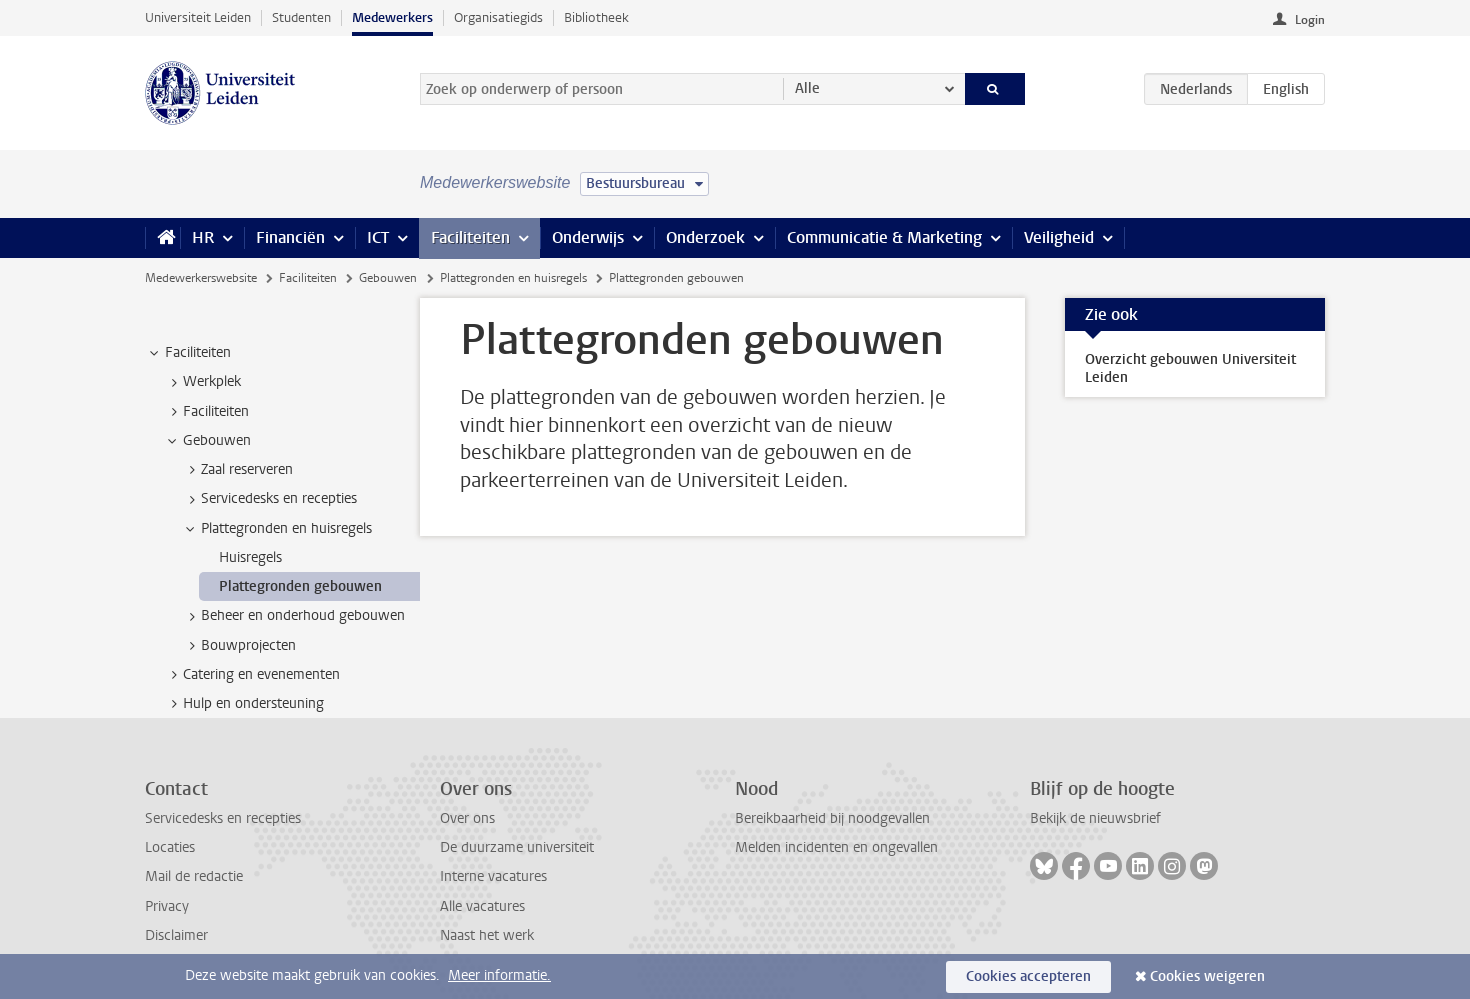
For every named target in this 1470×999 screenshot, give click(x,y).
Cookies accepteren (1028, 976)
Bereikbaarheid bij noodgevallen (832, 818)
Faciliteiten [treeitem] (188, 353)
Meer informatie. (499, 975)
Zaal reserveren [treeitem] (237, 470)
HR (203, 237)
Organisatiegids (498, 17)
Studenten (301, 17)
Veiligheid (1059, 237)
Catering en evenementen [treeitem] (252, 675)
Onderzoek (705, 237)
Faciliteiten (470, 237)
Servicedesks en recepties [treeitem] (269, 499)
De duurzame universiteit (517, 847)
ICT (378, 237)
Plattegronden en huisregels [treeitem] (277, 529)
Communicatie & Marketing (884, 237)
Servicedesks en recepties (223, 818)
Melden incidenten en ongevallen (836, 847)
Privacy (167, 906)
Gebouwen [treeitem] (207, 441)
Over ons (467, 818)
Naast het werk (487, 935)
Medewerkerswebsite (201, 278)
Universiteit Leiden (198, 17)
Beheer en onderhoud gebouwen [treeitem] (293, 616)
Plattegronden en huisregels (513, 278)
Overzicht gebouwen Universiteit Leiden (1190, 368)
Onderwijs (588, 237)
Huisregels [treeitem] (250, 557)
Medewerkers (392, 17)
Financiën (290, 237)
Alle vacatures (482, 906)
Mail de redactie (194, 876)
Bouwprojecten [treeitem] (239, 646)
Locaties (170, 847)
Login (1310, 20)
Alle (807, 88)
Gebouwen (388, 278)
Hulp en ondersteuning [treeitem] (244, 704)
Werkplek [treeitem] (202, 382)
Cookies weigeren (1207, 976)
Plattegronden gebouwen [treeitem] (300, 586)
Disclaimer (176, 935)
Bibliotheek (596, 17)
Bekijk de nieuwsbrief (1095, 818)
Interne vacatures (493, 876)
